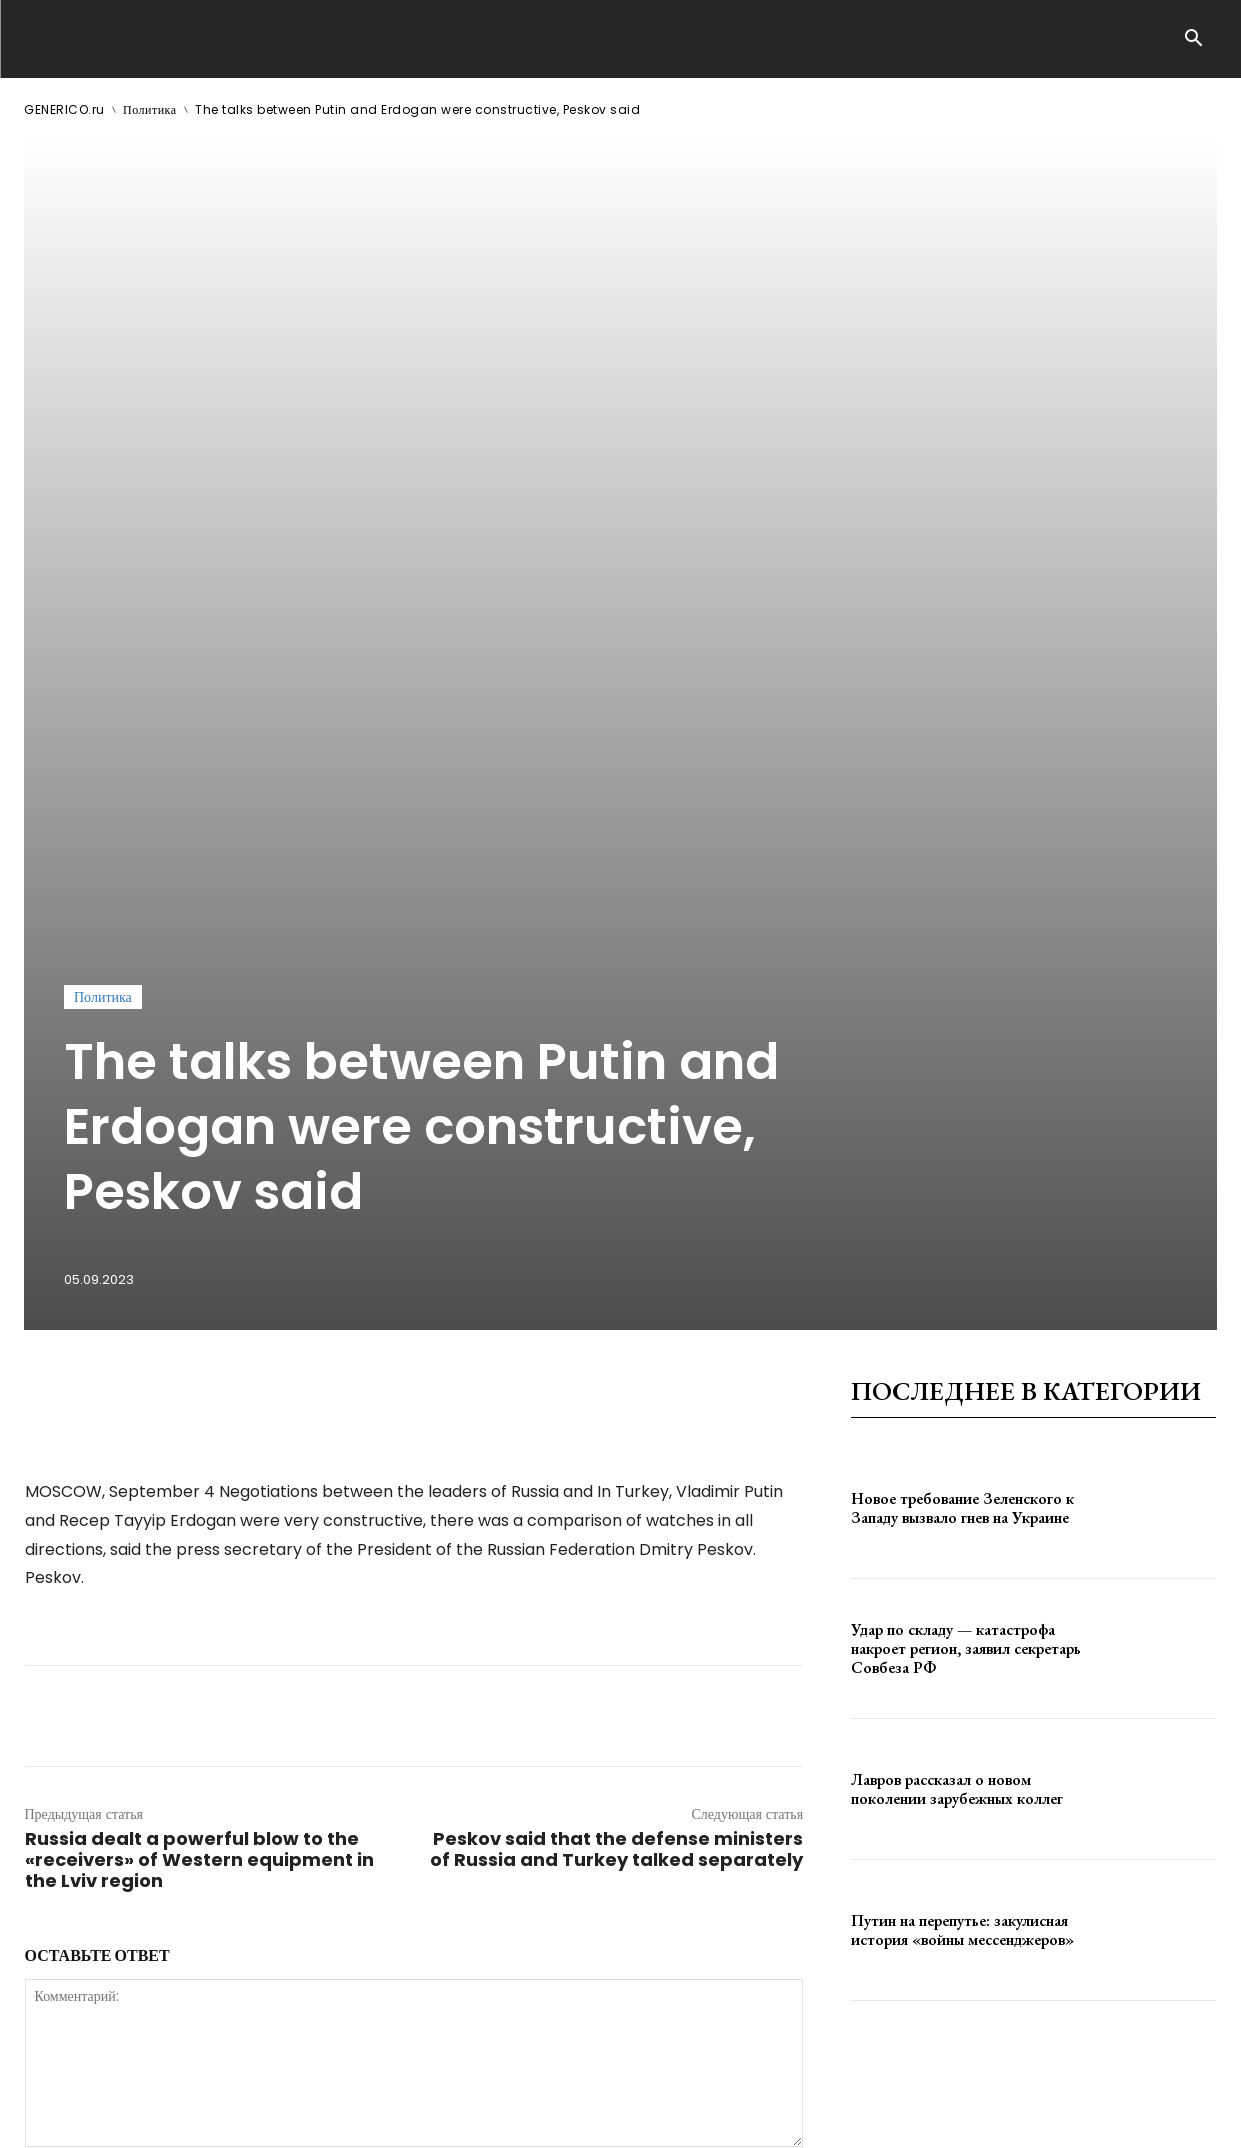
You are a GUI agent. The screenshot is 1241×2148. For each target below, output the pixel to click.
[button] (1194, 40)
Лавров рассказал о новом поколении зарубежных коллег (957, 1266)
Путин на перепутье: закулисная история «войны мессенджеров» (962, 1407)
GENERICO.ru (64, 109)
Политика (150, 109)
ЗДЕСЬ (216, 2116)
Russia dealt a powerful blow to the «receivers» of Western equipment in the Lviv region (199, 1336)
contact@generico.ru (426, 2116)
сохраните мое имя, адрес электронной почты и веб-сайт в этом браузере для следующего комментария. (363, 1766)
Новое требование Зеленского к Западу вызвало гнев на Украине (962, 985)
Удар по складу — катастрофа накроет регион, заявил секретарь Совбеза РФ (966, 1125)
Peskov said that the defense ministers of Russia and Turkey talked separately (616, 1326)
